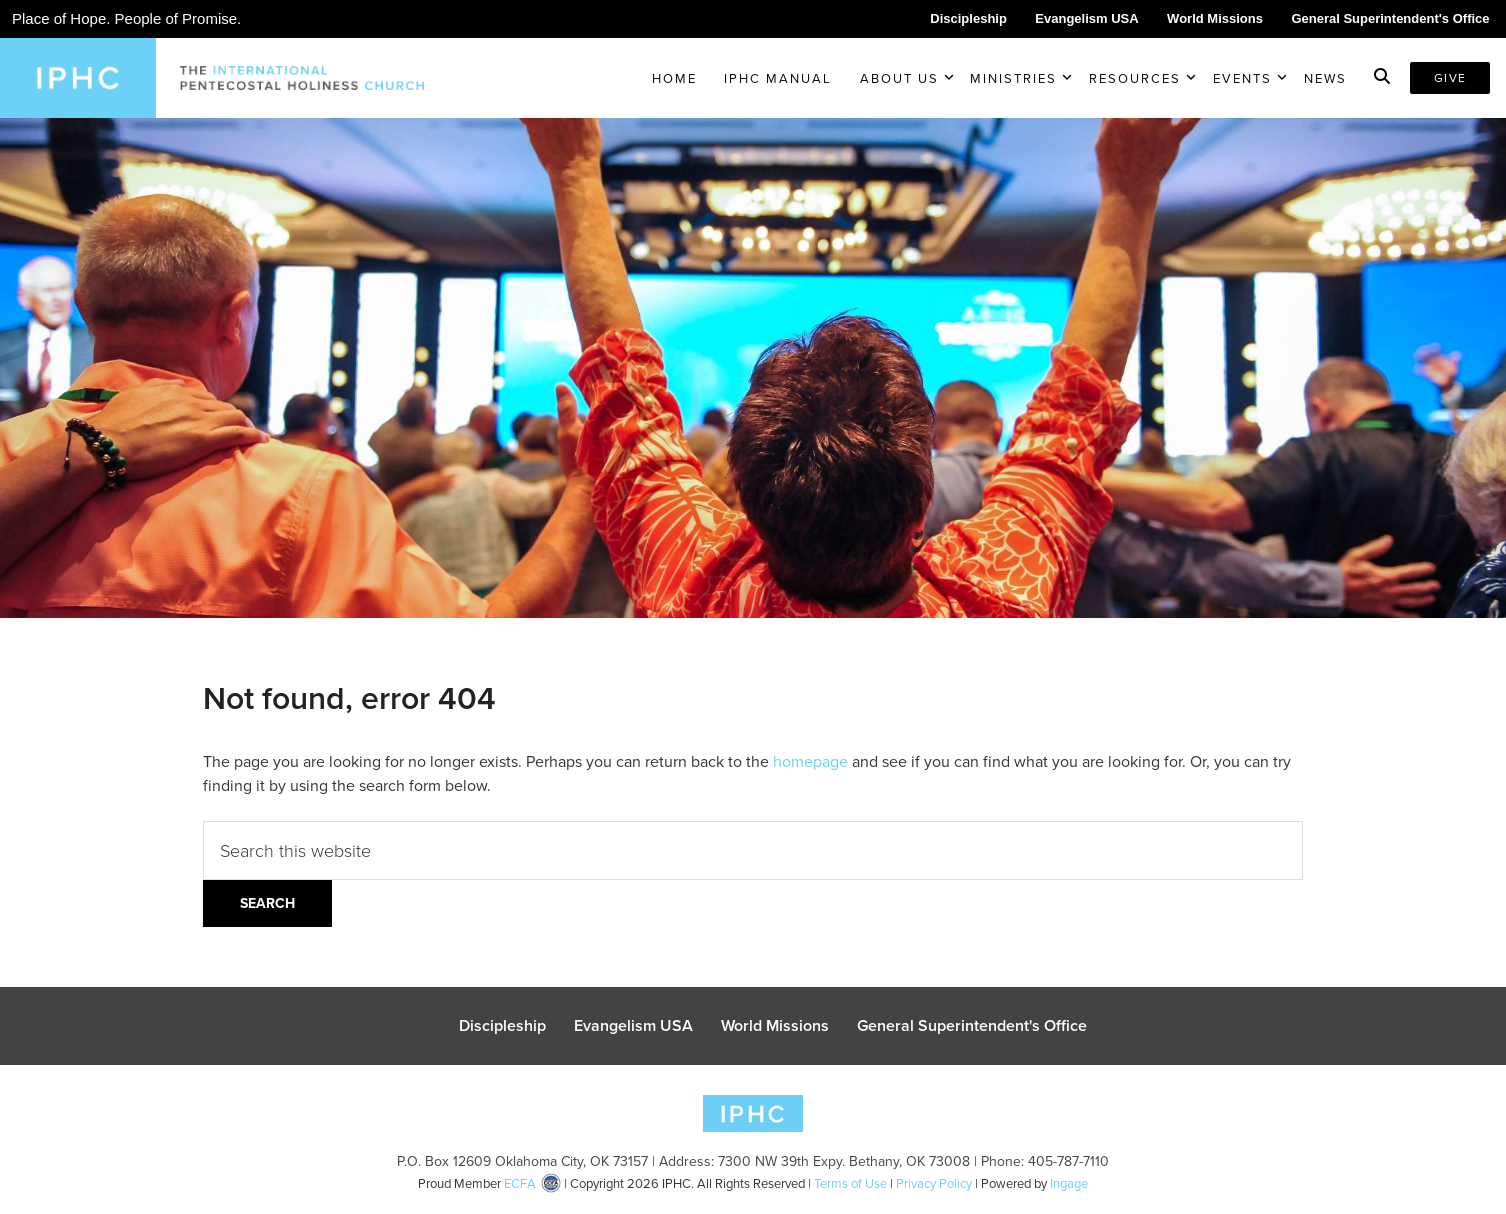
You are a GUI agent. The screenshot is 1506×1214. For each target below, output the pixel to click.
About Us (899, 78)
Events (1242, 78)
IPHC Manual (778, 78)
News (1325, 78)
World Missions (1215, 18)
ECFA (520, 1183)
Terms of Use (850, 1183)
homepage (810, 761)
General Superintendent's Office (1390, 18)
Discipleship (968, 18)
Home (674, 78)
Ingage (1069, 1183)
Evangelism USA (1086, 18)
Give (1450, 77)
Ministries (1013, 78)
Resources (1135, 78)
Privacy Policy (934, 1183)
